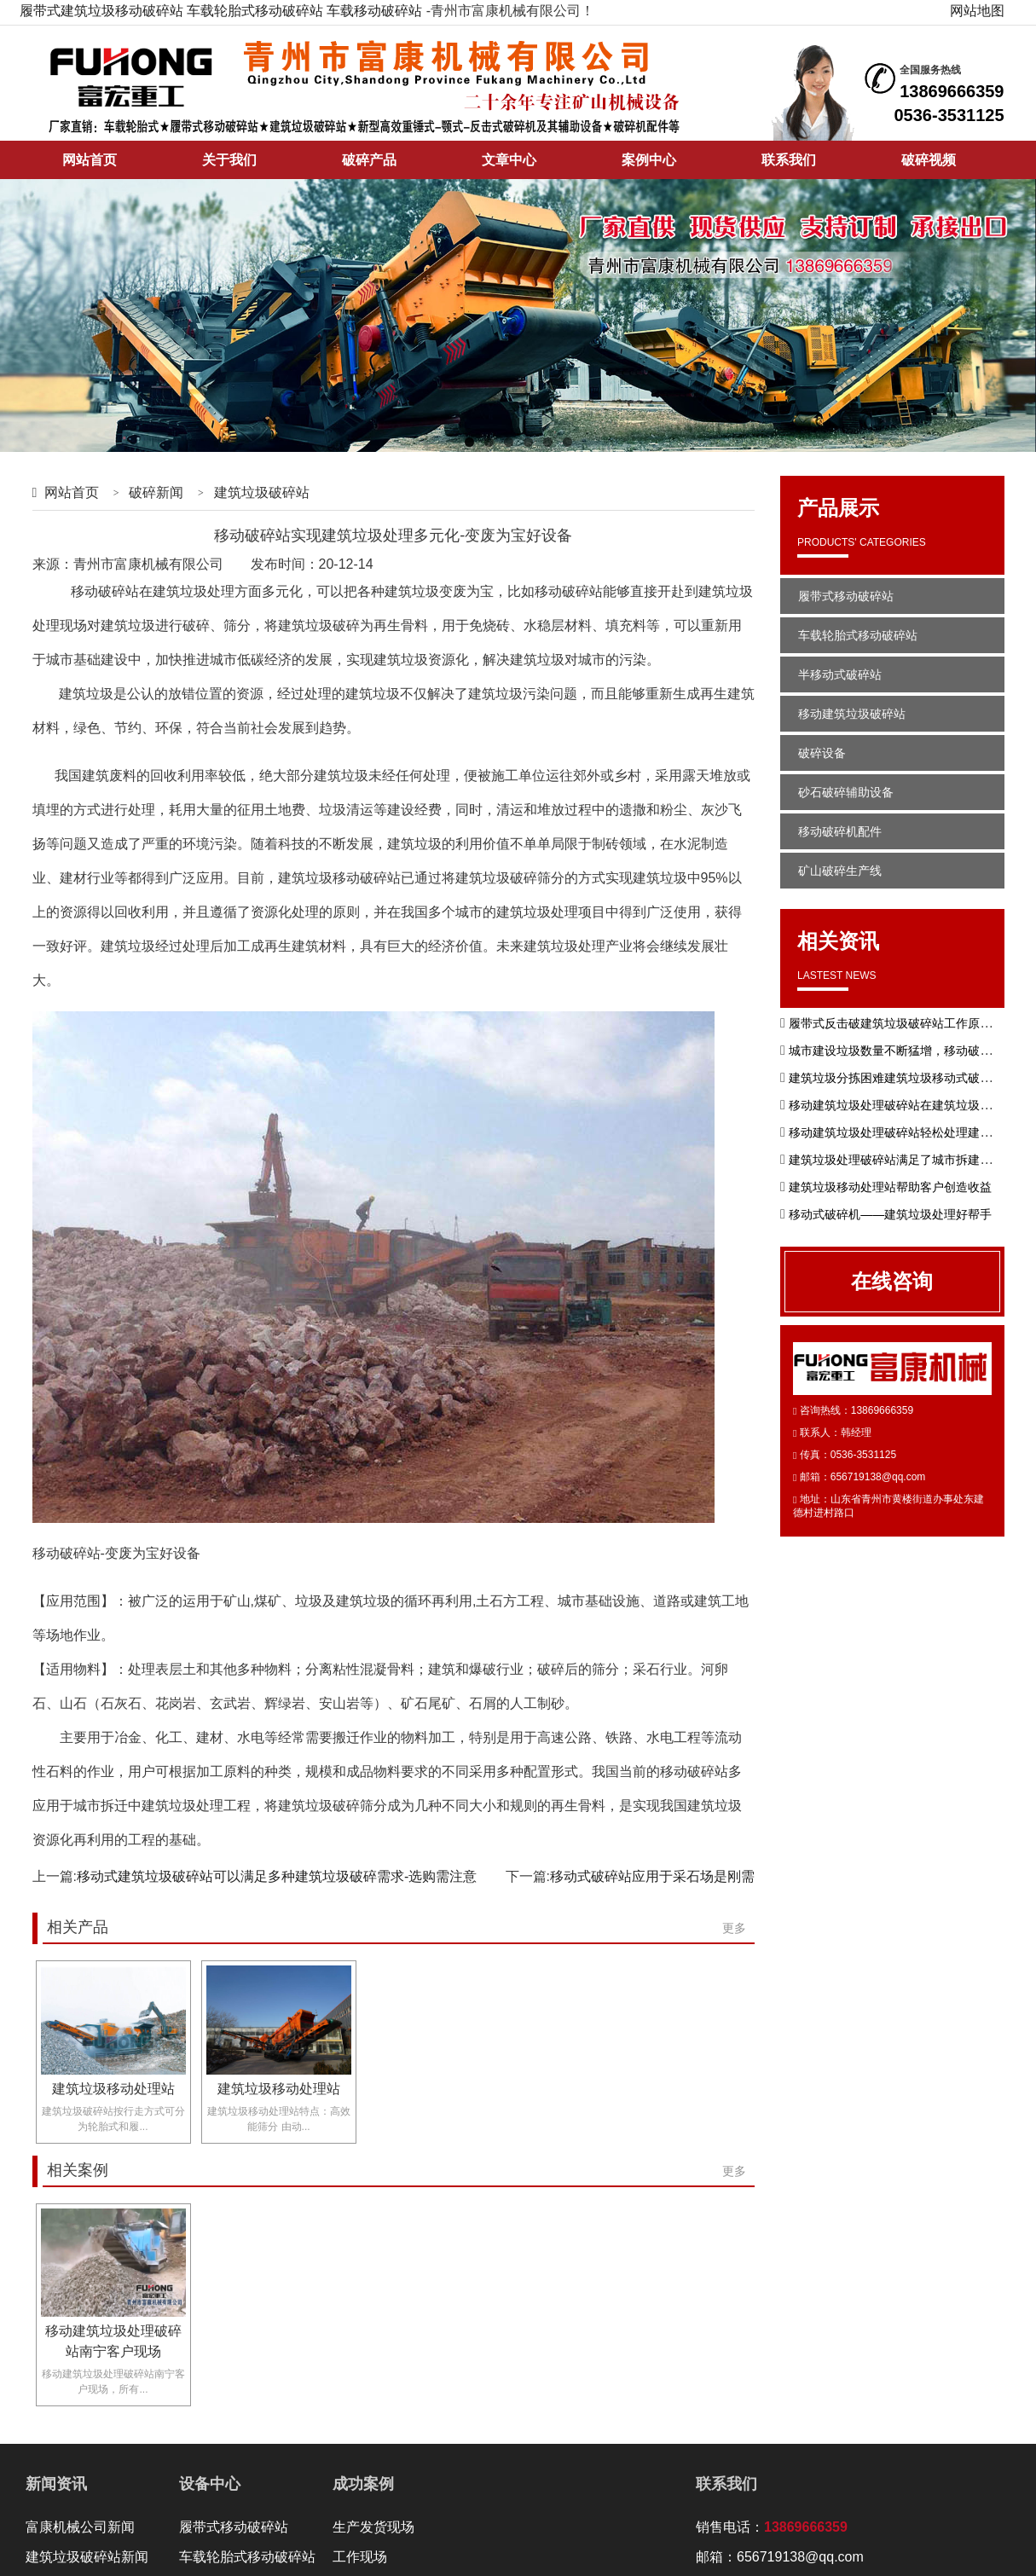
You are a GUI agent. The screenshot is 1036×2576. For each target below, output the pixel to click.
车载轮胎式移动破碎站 (255, 10)
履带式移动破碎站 (846, 596)
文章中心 (509, 160)
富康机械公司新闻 (80, 2527)
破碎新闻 (156, 492)
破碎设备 (822, 753)
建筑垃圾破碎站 (262, 492)
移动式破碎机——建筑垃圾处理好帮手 (890, 1214)
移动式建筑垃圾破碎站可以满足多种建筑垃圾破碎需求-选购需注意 (277, 1876)
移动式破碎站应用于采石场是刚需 (652, 1876)
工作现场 (360, 2557)
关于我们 (229, 160)
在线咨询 (892, 1281)
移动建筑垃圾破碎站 (852, 714)
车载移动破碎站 (374, 10)
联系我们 (788, 160)
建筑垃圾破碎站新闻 (87, 2557)
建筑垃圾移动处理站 (113, 2088)
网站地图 (977, 10)
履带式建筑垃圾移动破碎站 (101, 10)
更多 (734, 1928)
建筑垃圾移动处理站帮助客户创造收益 (890, 1187)
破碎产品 (369, 160)
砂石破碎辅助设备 (846, 792)
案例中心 (649, 160)
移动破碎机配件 (840, 831)
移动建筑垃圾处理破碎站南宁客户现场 (113, 2341)
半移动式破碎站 (840, 674)
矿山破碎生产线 (840, 870)
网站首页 (89, 160)
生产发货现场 (373, 2527)
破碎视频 (928, 160)
